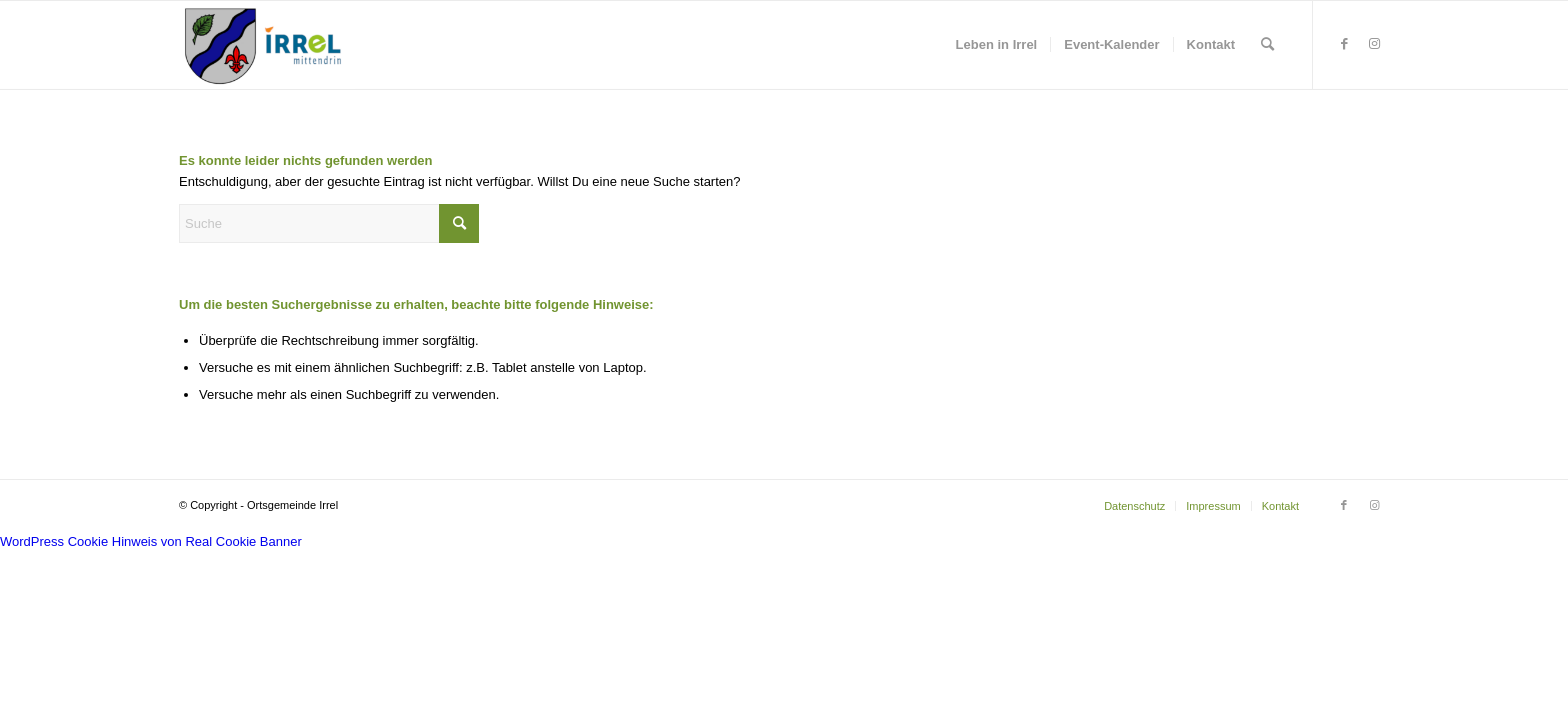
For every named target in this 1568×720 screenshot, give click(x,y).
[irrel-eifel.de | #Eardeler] (267, 45)
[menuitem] (997, 45)
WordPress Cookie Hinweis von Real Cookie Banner (151, 541)
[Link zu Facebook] (1344, 44)
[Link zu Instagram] (1374, 44)
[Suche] (1267, 45)
